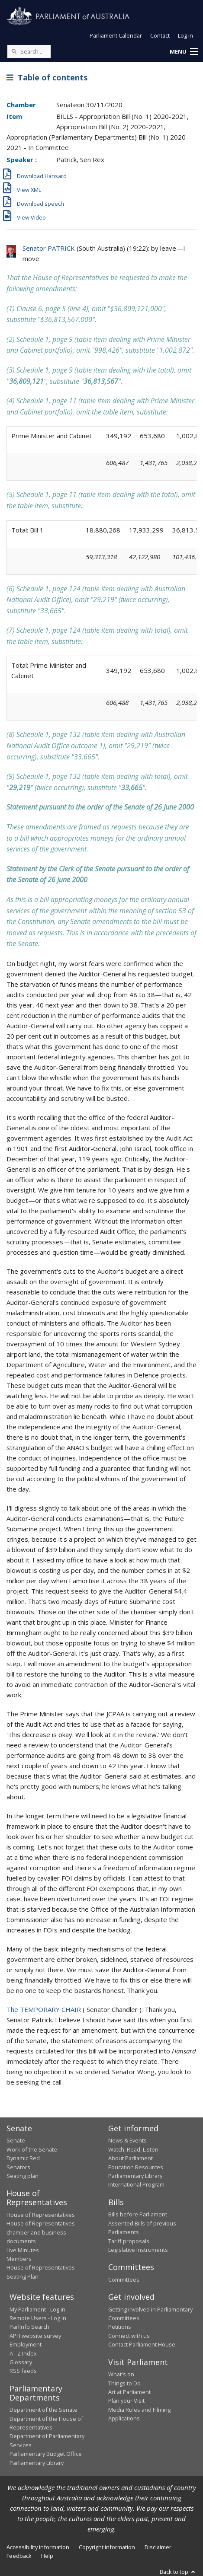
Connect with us (129, 2336)
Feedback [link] (19, 2556)
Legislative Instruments (138, 2250)
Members (19, 2259)
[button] (183, 52)
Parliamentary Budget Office (46, 2454)
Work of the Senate (31, 2149)
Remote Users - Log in (38, 2318)
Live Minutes (22, 2250)
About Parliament (130, 2158)
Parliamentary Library (135, 2176)
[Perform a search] (13, 51)
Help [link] (47, 2556)
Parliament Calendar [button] (116, 35)
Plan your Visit (126, 2400)
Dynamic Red (23, 2158)
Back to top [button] (178, 2572)
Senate (15, 2140)
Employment (26, 2344)
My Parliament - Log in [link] (37, 2309)
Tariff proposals (128, 2241)
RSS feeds (23, 2371)
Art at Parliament (129, 2392)
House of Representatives (40, 2215)
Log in (185, 35)
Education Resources (135, 2167)
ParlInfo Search (29, 2327)
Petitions (119, 2327)
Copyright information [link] (107, 2547)
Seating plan (22, 2176)
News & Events (127, 2140)
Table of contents (46, 77)
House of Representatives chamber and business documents (40, 2232)
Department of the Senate (43, 2409)
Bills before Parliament (137, 2214)
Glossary (21, 2362)
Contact (160, 35)
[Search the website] (29, 51)
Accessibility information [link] (37, 2547)
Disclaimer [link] (158, 2547)
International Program (136, 2184)
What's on (121, 2374)
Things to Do (124, 2383)
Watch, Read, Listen (133, 2149)
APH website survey (35, 2336)
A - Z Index (23, 2353)
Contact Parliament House (141, 2344)
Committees (123, 2279)
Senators (18, 2167)
